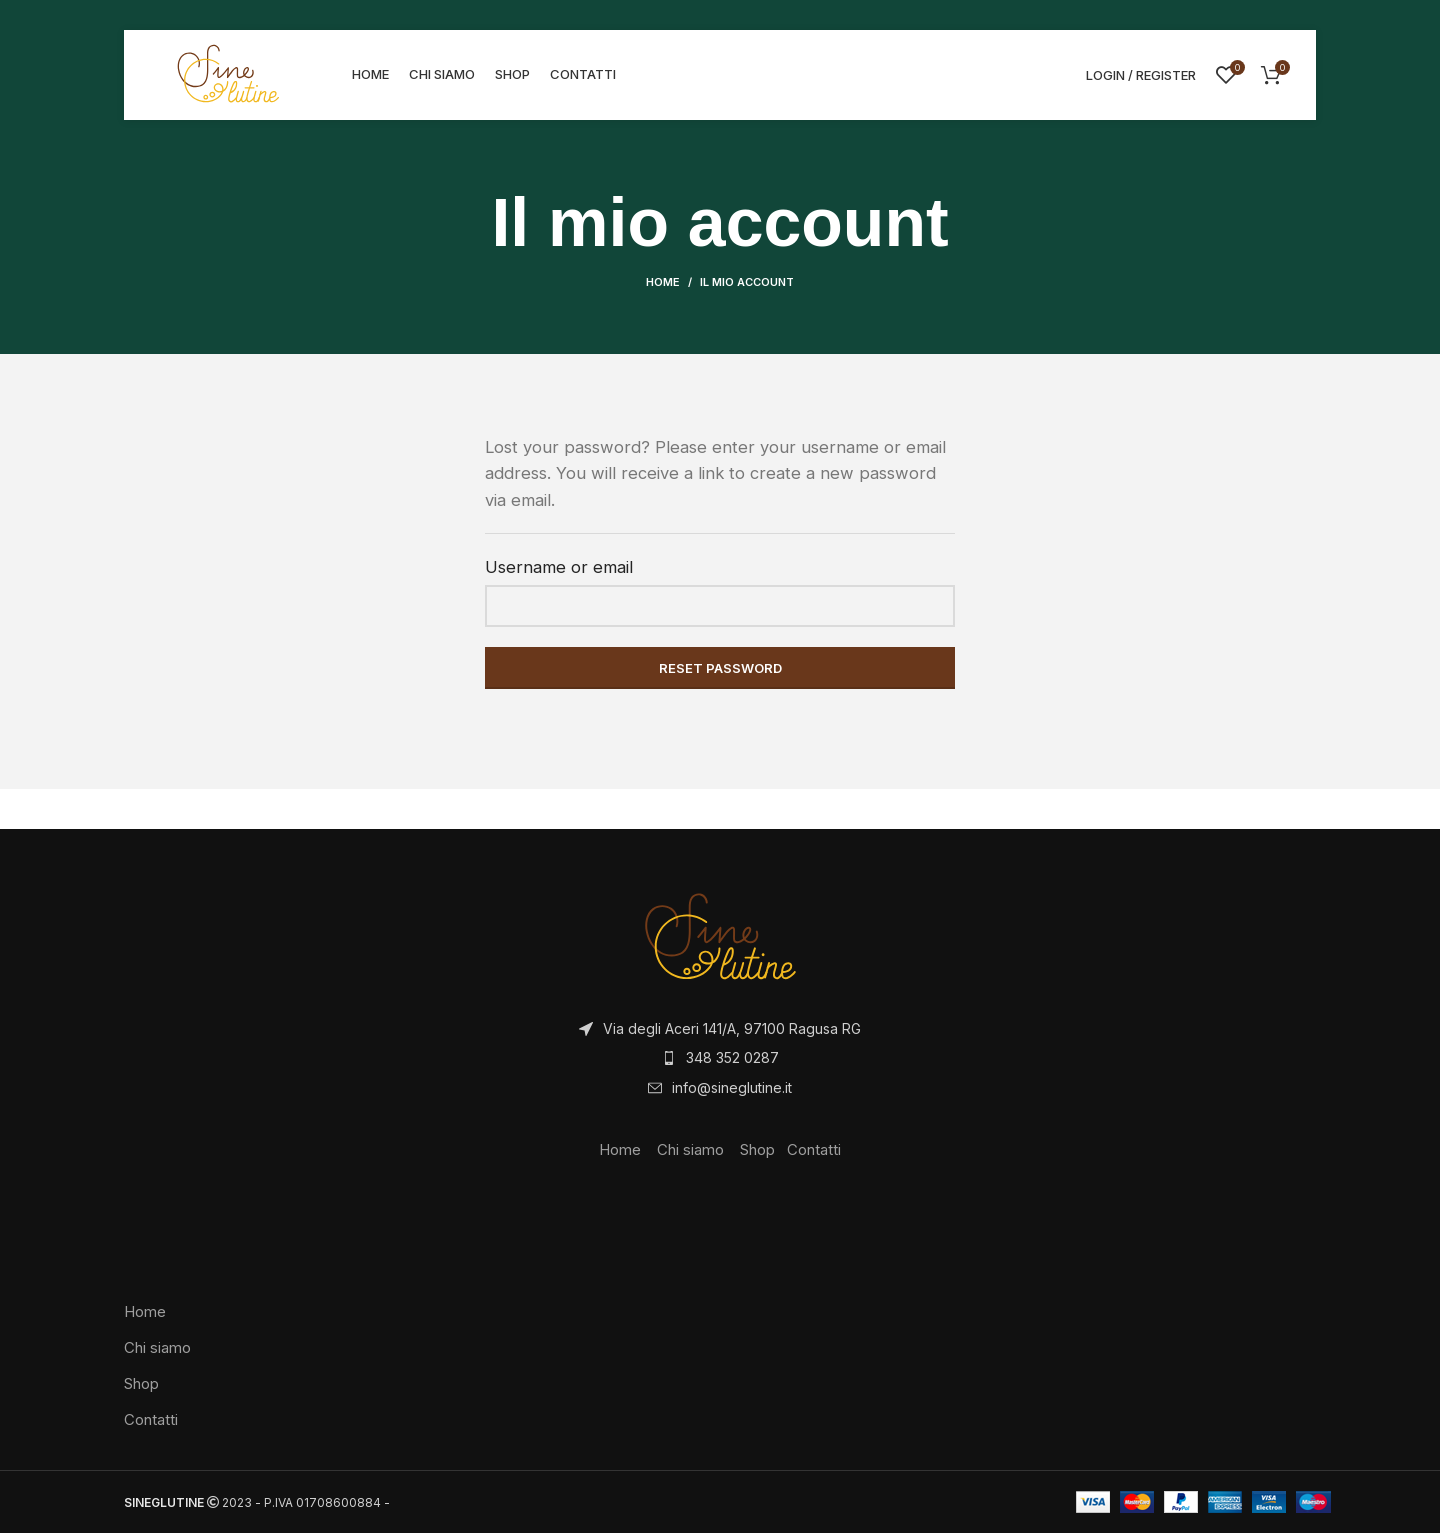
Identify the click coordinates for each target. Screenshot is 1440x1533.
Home (663, 282)
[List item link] (720, 1058)
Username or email (559, 567)
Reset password (720, 668)
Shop (757, 1149)
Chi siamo (690, 1149)
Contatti (814, 1149)
